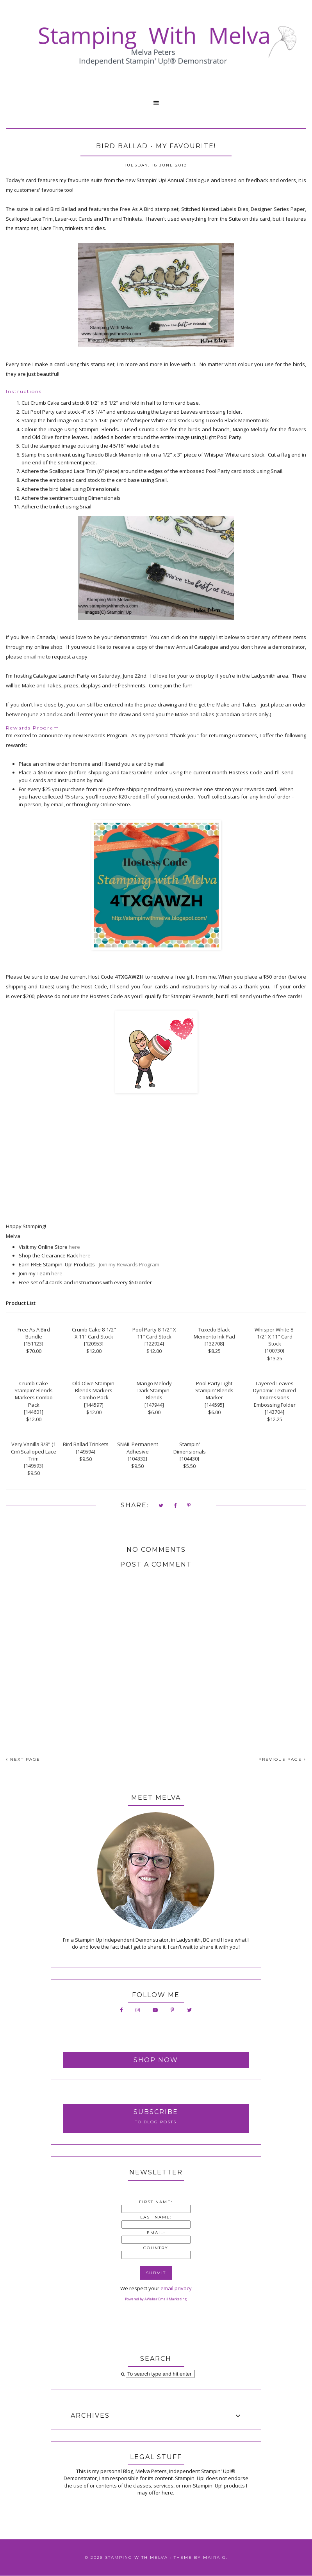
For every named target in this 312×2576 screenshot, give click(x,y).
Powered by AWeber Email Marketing (156, 2299)
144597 (94, 1404)
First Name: (156, 2201)
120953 (94, 1343)
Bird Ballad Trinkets (86, 1444)
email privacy (176, 2288)
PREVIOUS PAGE (282, 1759)
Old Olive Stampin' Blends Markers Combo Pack (94, 1390)
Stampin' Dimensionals (189, 1448)
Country (155, 2247)
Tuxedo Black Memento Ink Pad (214, 1333)
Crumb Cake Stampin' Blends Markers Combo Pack (33, 1394)
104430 (189, 1458)
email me (34, 656)
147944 (154, 1404)
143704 (274, 1411)
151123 (33, 1343)
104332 (137, 1458)
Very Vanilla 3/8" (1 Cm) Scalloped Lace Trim (33, 1451)
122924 (154, 1343)
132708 (214, 1343)
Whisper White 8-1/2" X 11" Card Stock (275, 1336)
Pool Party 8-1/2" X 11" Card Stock (154, 1333)
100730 (274, 1350)
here (74, 1246)
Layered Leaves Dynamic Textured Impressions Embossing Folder (274, 1394)
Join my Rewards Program (129, 1264)
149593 (33, 1465)
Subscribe (156, 2112)
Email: (156, 2232)
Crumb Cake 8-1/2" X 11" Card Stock (94, 1333)
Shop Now (156, 2060)
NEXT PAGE (23, 1759)
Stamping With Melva (136, 2557)
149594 (85, 1451)
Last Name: (156, 2217)
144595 (214, 1404)
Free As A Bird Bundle (34, 1333)
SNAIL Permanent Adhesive (137, 1448)
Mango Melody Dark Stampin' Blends (154, 1390)
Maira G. (215, 2557)
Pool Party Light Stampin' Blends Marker (214, 1390)
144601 (33, 1411)
